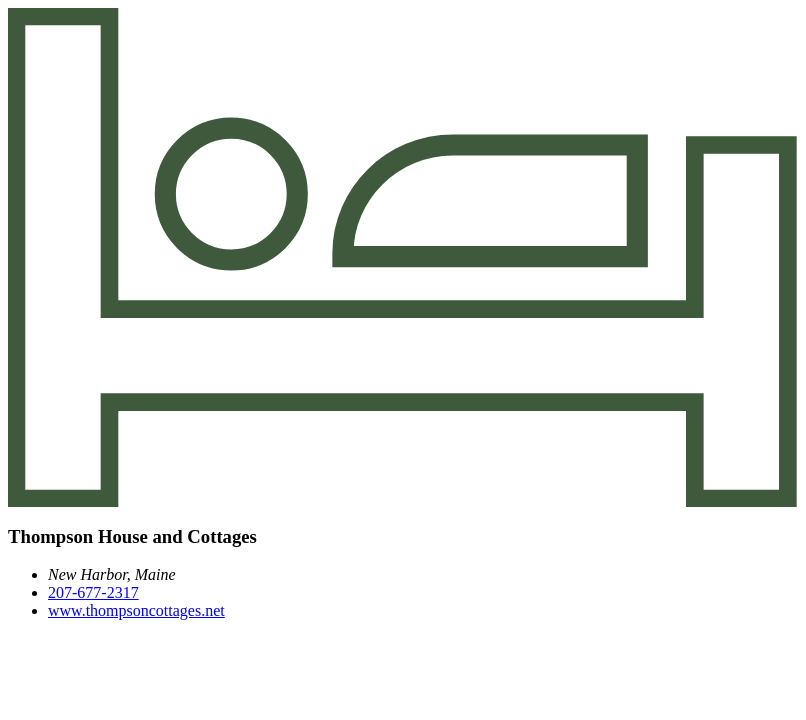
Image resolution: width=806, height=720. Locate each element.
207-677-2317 (93, 592)
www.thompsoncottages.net (136, 610)
